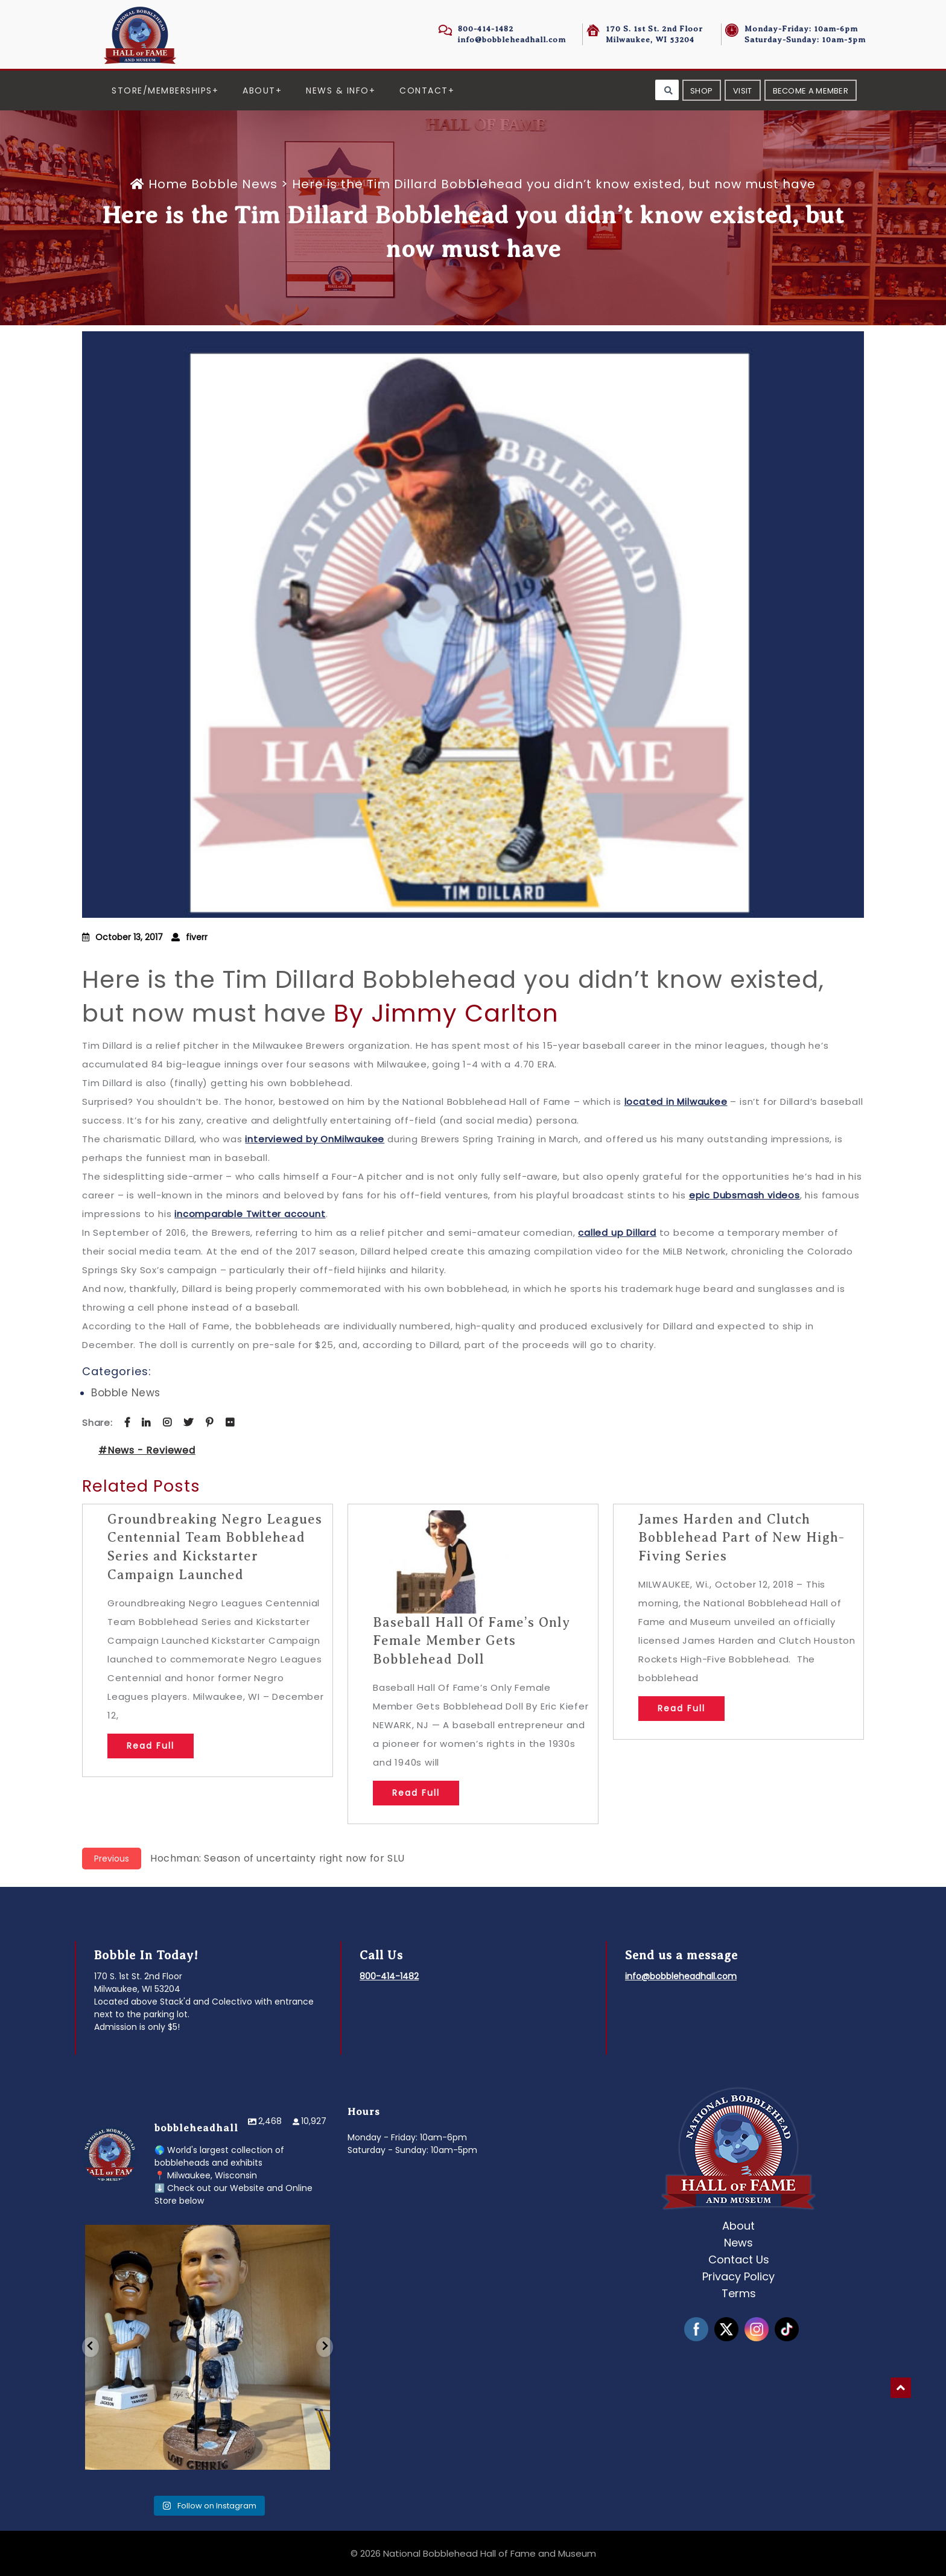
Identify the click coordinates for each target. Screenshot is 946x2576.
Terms (739, 2293)
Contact (423, 90)
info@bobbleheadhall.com (512, 39)
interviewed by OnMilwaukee (314, 1139)
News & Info (337, 90)
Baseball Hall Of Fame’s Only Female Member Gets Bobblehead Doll (471, 1641)
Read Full (150, 1746)
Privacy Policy (738, 2276)
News (738, 2242)
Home (160, 184)
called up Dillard (617, 1232)
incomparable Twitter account (249, 1213)
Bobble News (234, 184)
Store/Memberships (162, 90)
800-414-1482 (485, 28)
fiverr (197, 937)
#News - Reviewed (146, 1450)
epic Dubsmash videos (744, 1195)
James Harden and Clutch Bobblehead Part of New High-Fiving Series (741, 1538)
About (259, 90)
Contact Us (738, 2259)
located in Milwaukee (676, 1101)
